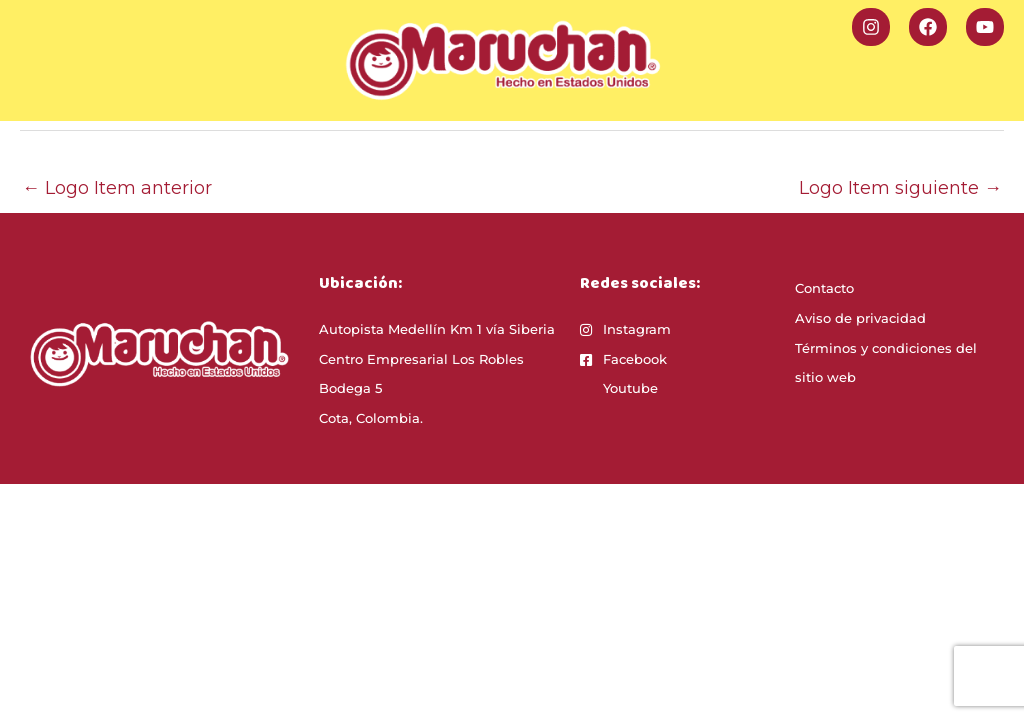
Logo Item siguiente (900, 188)
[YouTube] (985, 27)
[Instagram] (871, 27)
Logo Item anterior (117, 188)
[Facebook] (928, 27)
